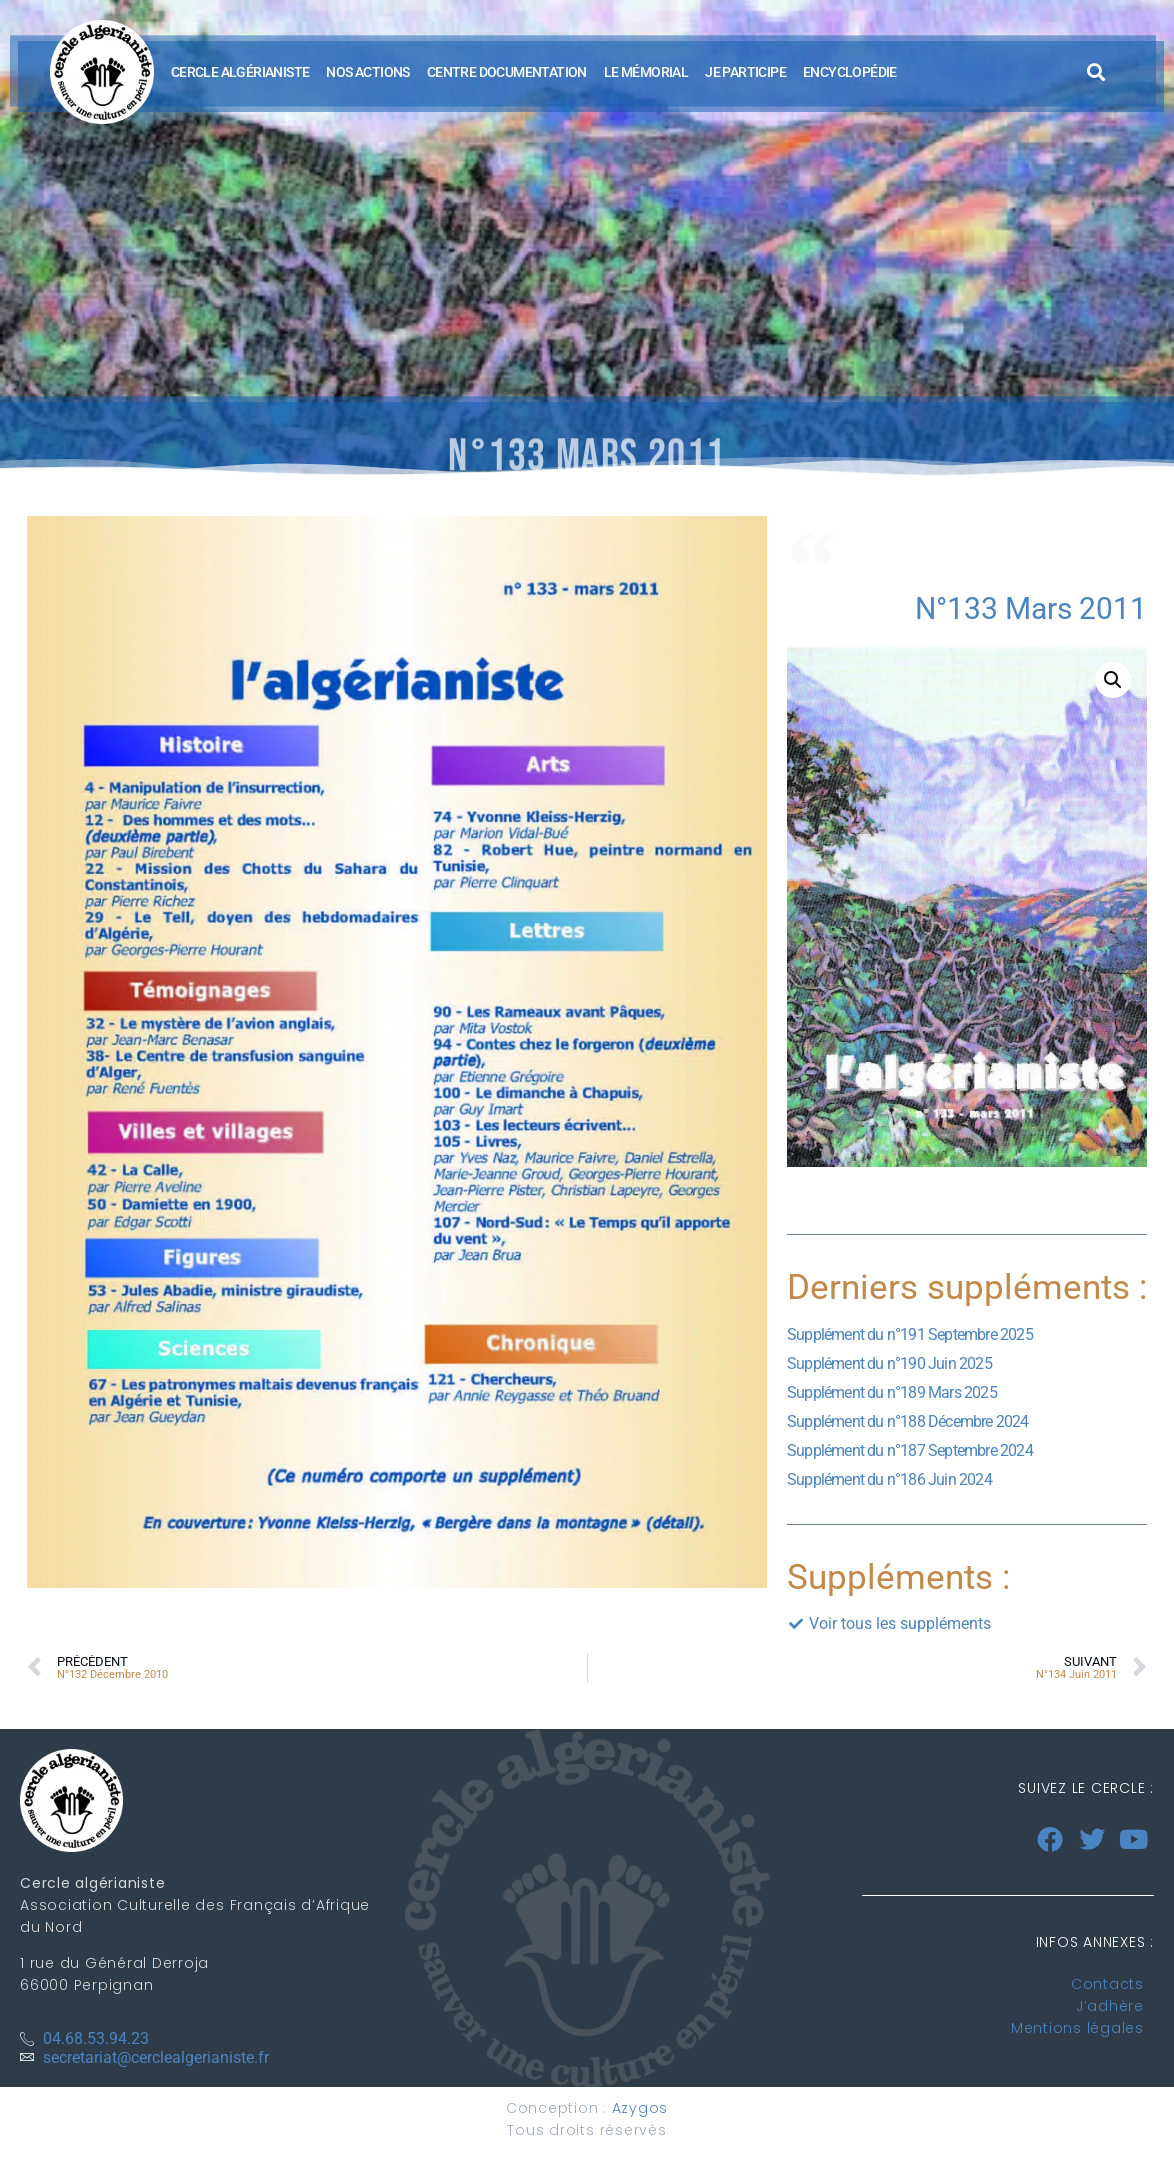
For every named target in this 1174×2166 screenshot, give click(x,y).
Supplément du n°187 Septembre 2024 (910, 1450)
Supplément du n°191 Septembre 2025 (910, 1334)
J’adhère (1110, 2006)
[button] (1096, 72)
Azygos (640, 2108)
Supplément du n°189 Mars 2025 (892, 1392)
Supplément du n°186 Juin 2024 (889, 1479)
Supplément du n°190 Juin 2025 (889, 1363)
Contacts (1107, 1984)
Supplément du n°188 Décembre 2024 (908, 1421)
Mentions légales (1077, 2028)
